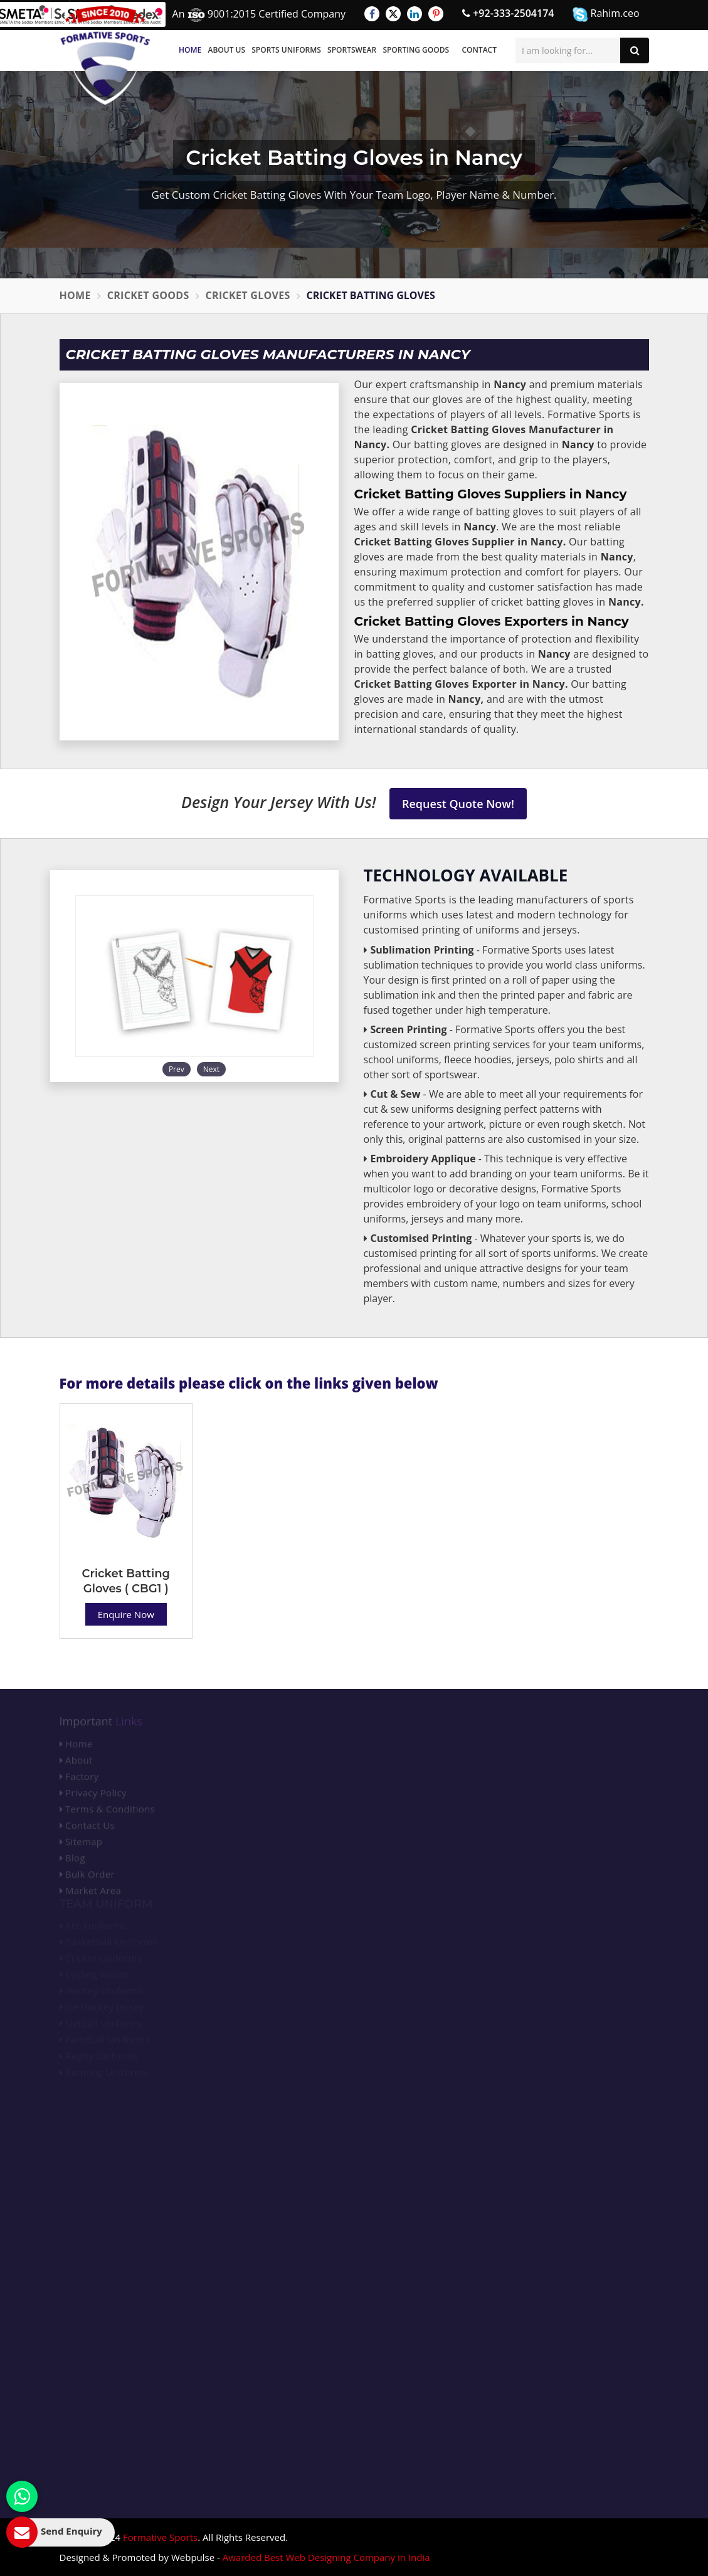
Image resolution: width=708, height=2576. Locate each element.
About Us (226, 50)
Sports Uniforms (286, 50)
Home (190, 50)
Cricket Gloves (248, 295)
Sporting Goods (416, 50)
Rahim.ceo (606, 14)
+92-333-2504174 (508, 13)
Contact (479, 50)
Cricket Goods (148, 295)
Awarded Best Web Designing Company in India (326, 2557)
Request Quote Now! (458, 803)
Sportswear (351, 50)
